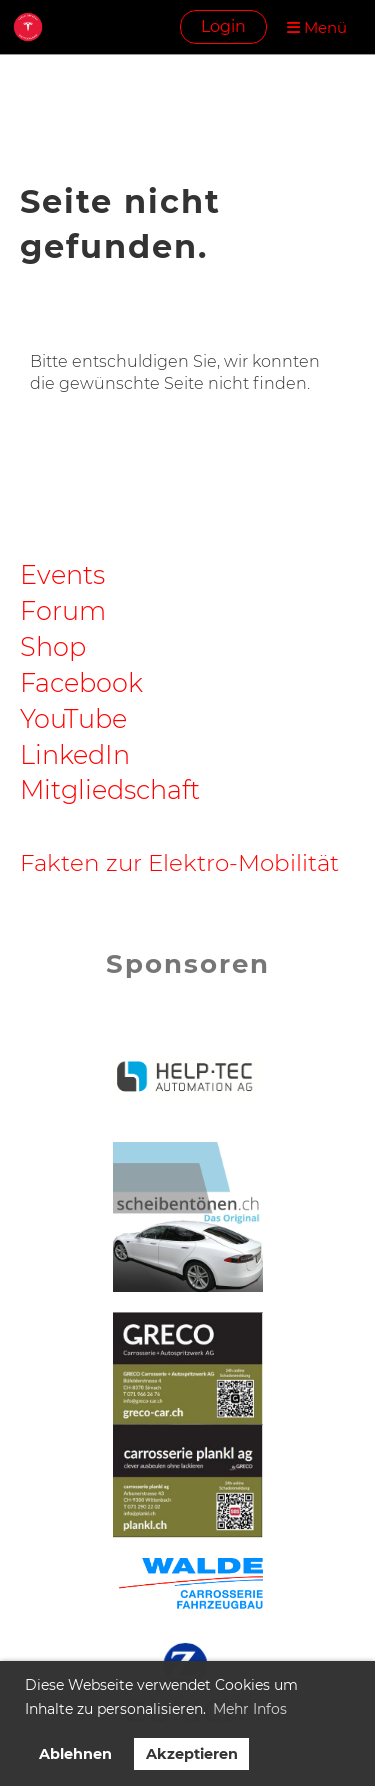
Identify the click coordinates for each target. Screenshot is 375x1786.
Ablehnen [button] (75, 1754)
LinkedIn (75, 754)
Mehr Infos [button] (250, 1709)
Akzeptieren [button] (192, 1754)
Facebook (81, 682)
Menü (317, 27)
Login (223, 26)
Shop (53, 646)
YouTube (73, 718)
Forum (63, 610)
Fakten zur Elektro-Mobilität (179, 863)
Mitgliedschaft (110, 789)
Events (62, 574)
